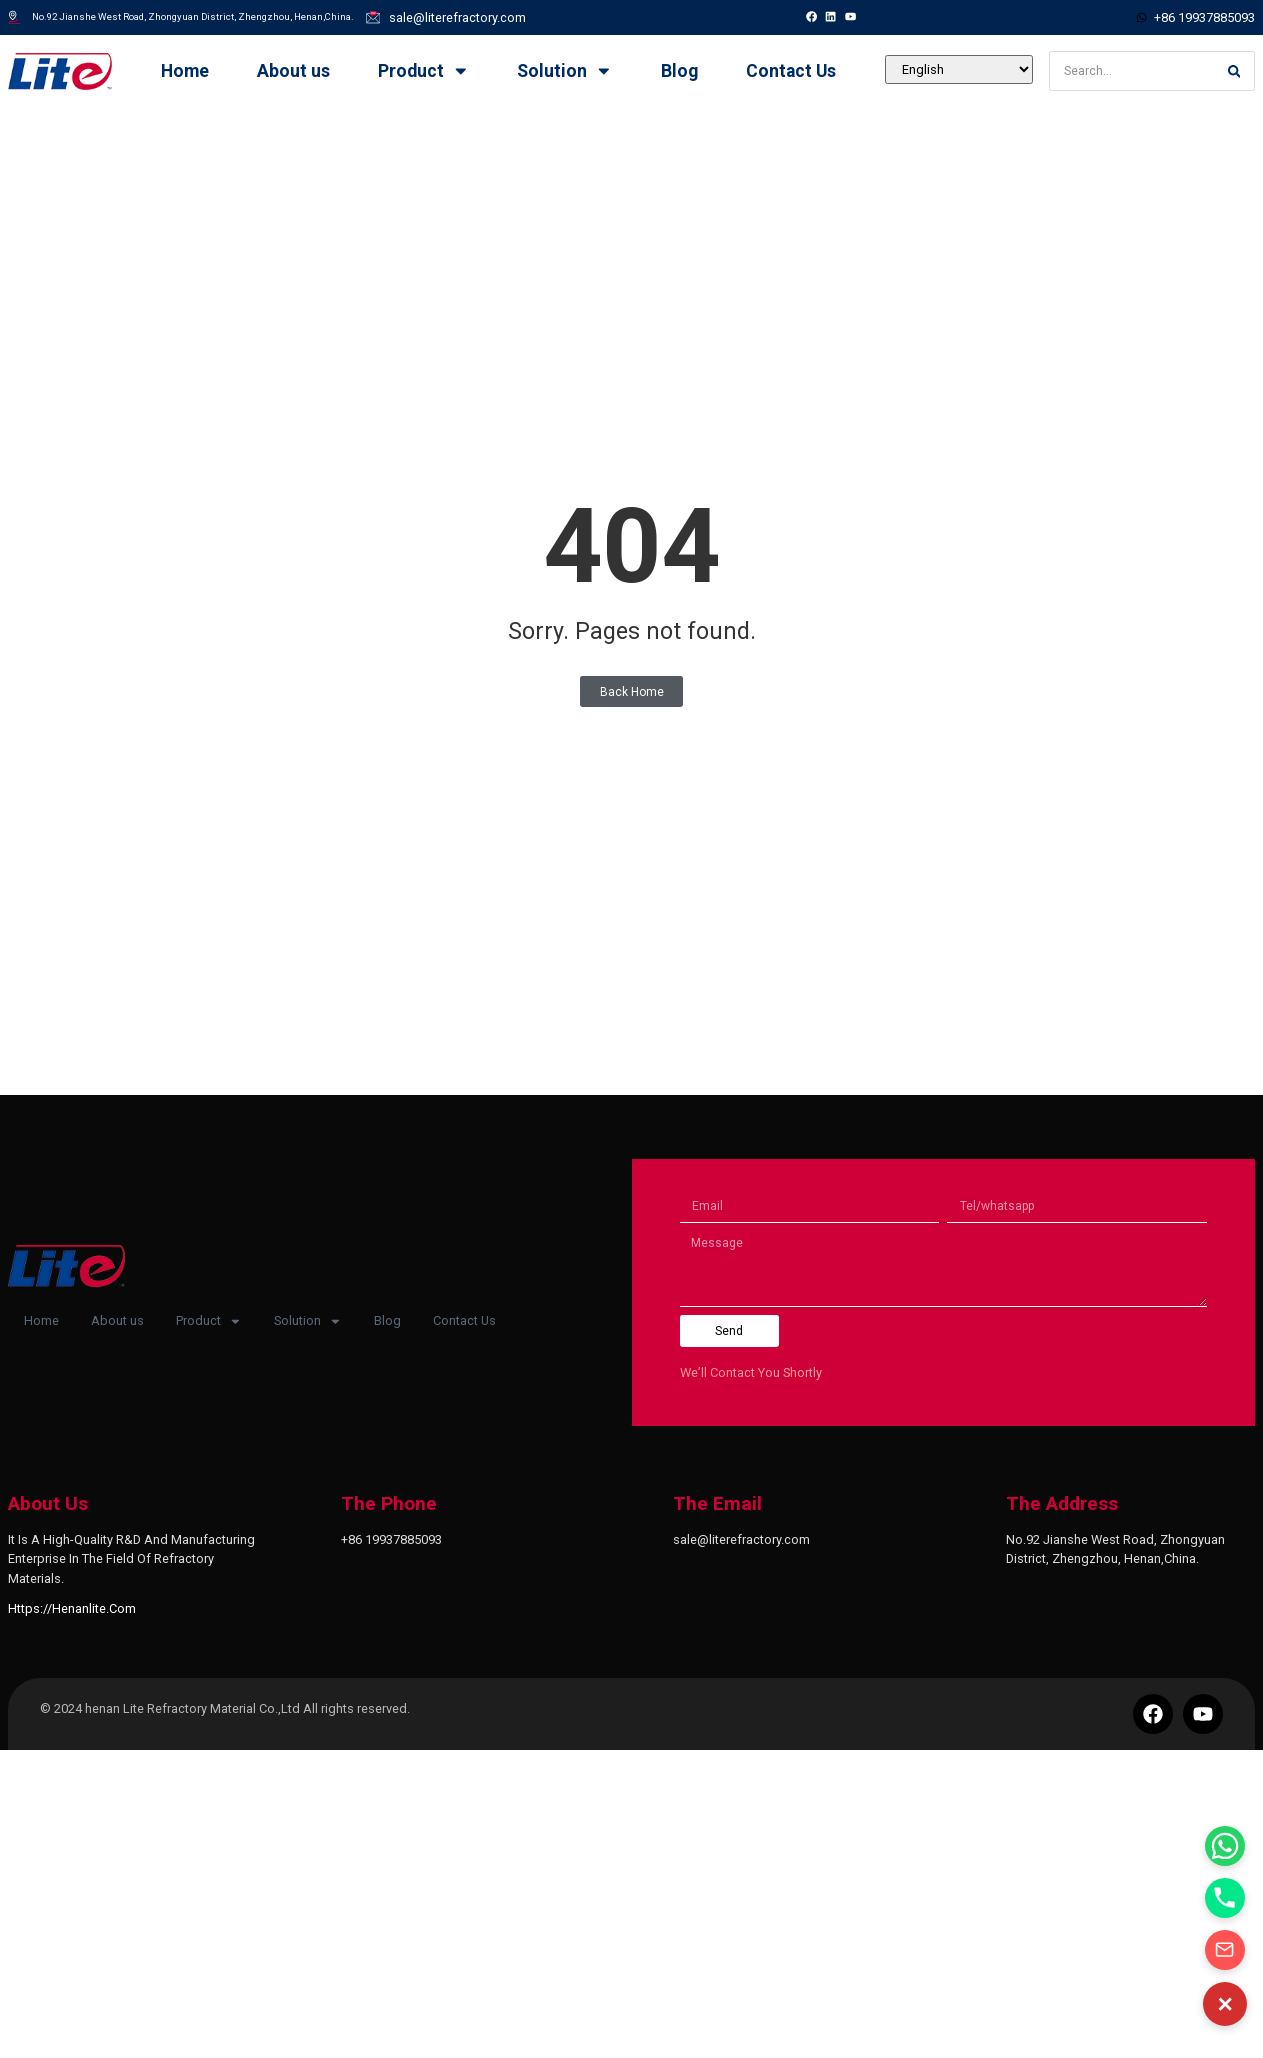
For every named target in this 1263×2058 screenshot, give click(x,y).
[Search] (1234, 71)
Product (424, 71)
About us (293, 71)
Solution (565, 71)
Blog (679, 71)
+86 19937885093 (391, 1539)
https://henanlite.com (72, 1608)
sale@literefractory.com (741, 1539)
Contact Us (791, 71)
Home (185, 71)
